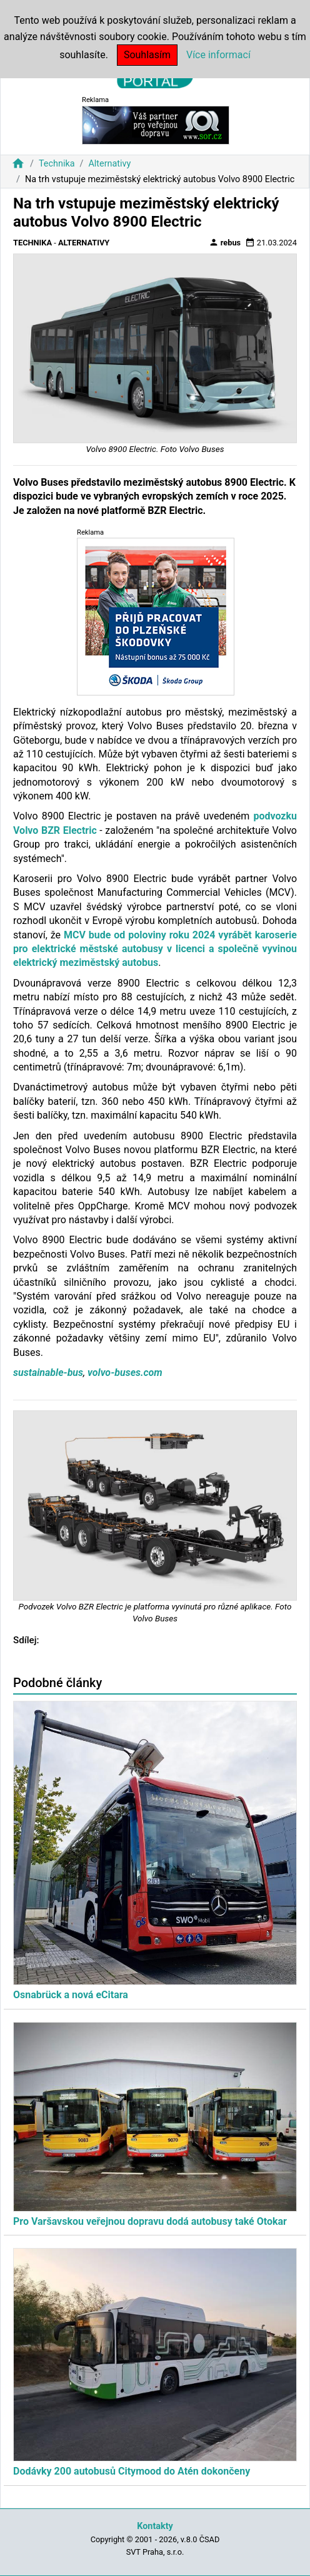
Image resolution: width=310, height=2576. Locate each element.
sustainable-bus (48, 1372)
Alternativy (109, 163)
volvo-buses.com (125, 1372)
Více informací (218, 55)
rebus (225, 242)
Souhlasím (147, 55)
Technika (57, 163)
